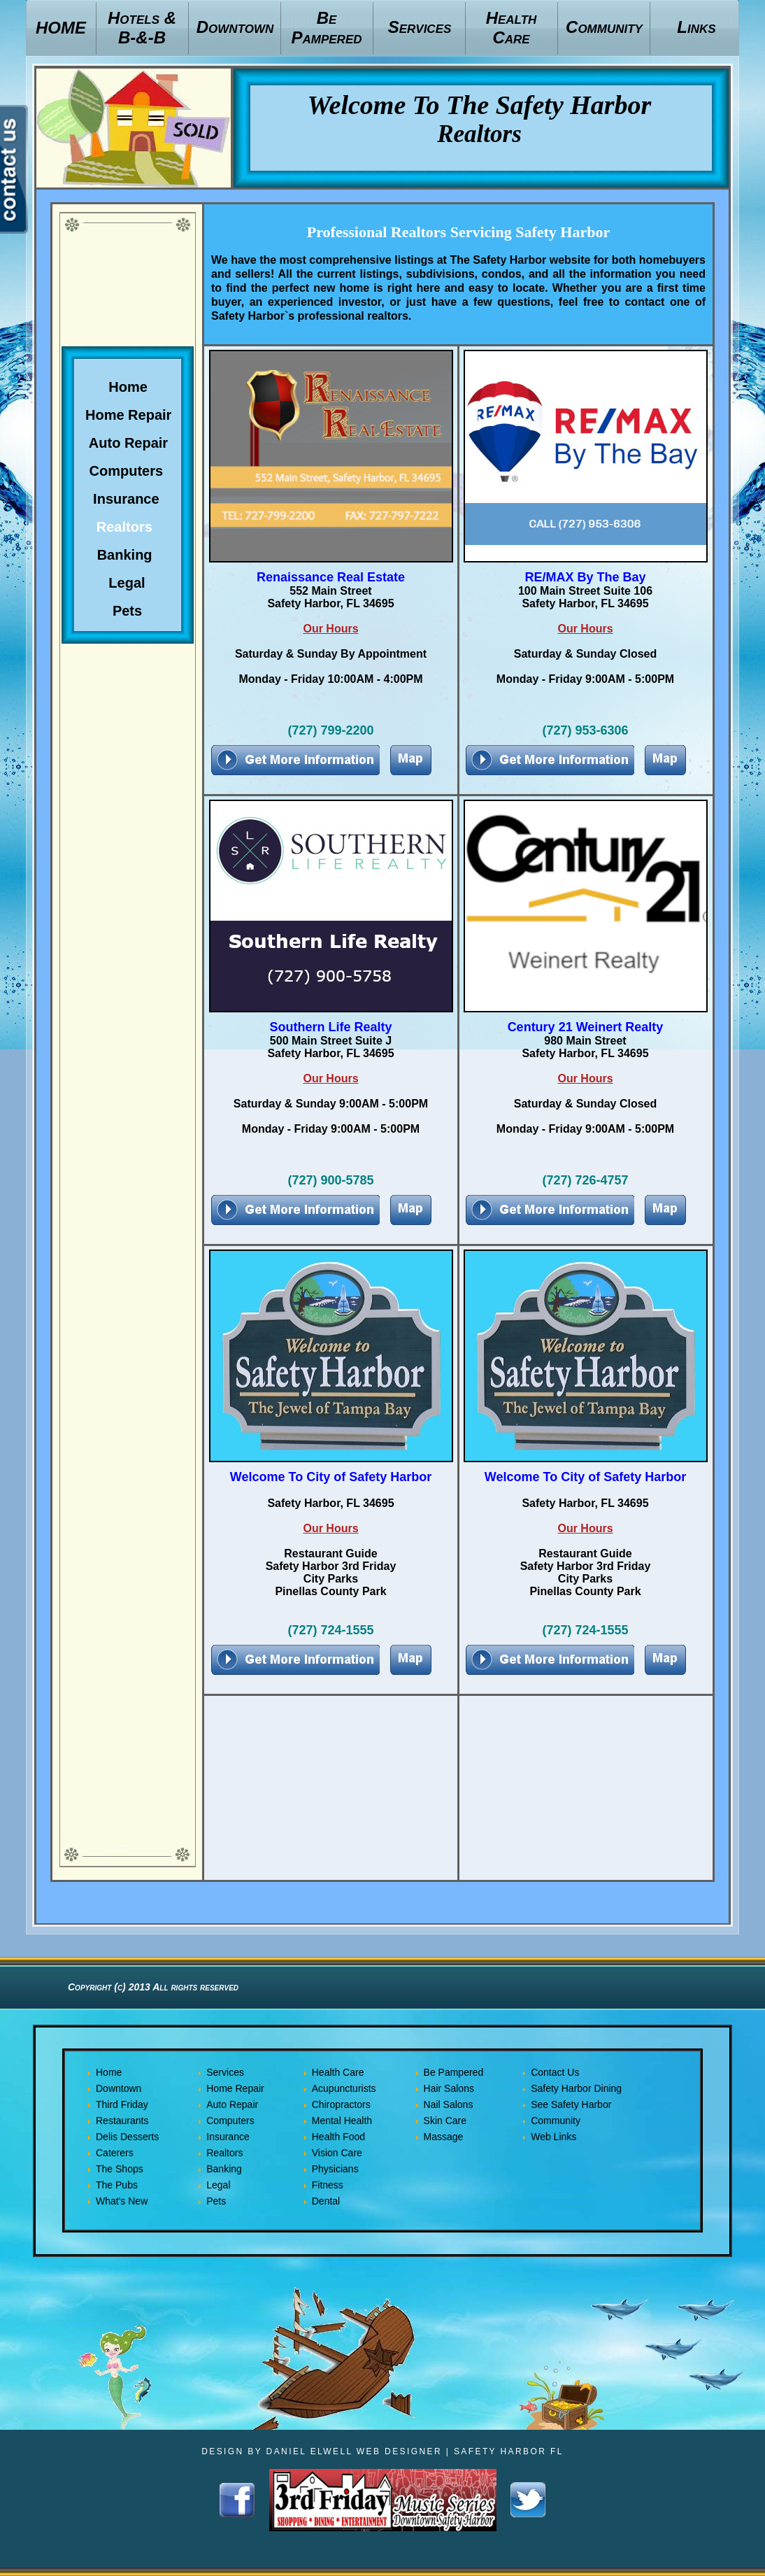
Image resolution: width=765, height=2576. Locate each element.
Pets (216, 2201)
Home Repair (235, 2088)
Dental (326, 2201)
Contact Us (555, 2072)
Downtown (118, 2088)
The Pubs (117, 2185)
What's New (122, 2201)
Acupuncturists (344, 2088)
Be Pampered (454, 2072)
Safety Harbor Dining (576, 2088)
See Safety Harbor (571, 2104)
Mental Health (342, 2120)
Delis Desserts (127, 2136)
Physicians (335, 2168)
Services (225, 2072)
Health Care (338, 2072)
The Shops (119, 2168)
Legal (218, 2185)
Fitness (327, 2185)
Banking (224, 2168)
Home (109, 2072)
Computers (230, 2120)
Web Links (553, 2136)
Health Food (338, 2136)
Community (555, 2120)
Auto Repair (232, 2104)
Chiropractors (341, 2104)
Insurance (227, 2136)
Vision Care (337, 2152)
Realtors (224, 2152)
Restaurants (122, 2120)
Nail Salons (448, 2104)
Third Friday (122, 2104)
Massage (444, 2136)
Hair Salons (449, 2088)
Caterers (115, 2152)
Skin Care (445, 2120)
